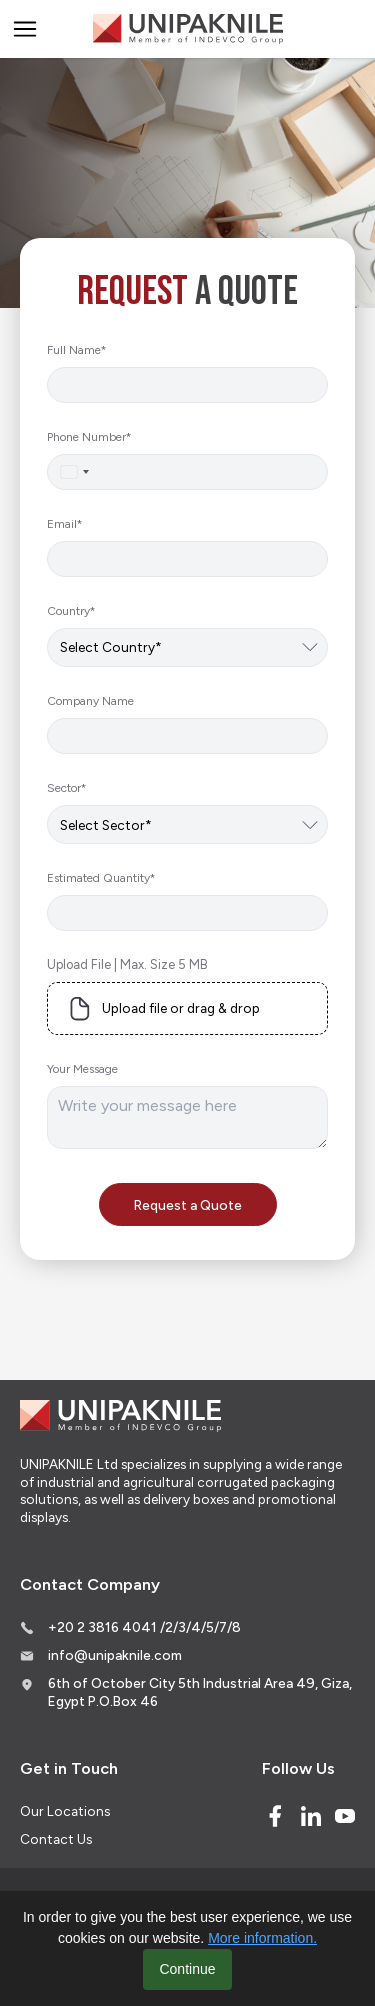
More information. (262, 1938)
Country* (71, 611)
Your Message (82, 1069)
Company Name (90, 701)
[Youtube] (345, 1816)
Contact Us (56, 1839)
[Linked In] (311, 1816)
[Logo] (188, 29)
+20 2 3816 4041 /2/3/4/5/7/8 (144, 1627)
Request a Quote (188, 1205)
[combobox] (74, 472)
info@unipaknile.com (115, 1655)
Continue (187, 1969)
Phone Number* (89, 437)
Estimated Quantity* (101, 878)
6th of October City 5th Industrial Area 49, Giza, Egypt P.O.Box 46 (200, 1692)
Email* (64, 524)
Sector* (66, 788)
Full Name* (76, 350)
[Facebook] (275, 1816)
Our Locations (65, 1811)
